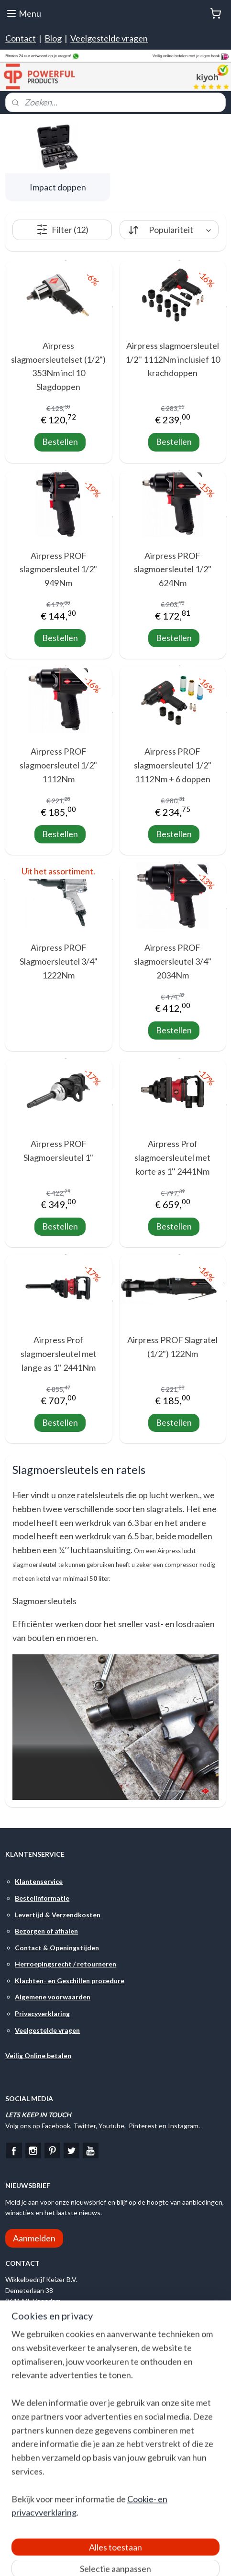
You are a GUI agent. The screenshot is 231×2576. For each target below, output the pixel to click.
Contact (20, 38)
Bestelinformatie (42, 1898)
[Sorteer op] (169, 230)
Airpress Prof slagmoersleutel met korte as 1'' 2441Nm (172, 1157)
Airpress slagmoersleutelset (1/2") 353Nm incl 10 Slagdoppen (58, 366)
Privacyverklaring (42, 2013)
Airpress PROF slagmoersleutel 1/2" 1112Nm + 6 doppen (172, 765)
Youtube (111, 2126)
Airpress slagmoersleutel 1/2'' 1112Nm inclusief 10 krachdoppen (172, 359)
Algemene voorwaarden (52, 1997)
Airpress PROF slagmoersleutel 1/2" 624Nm (172, 569)
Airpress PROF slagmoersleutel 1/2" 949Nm (58, 569)
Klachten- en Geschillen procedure (69, 1981)
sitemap (150, 2558)
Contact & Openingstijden (57, 1948)
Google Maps (27, 2411)
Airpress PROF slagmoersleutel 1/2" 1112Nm (58, 765)
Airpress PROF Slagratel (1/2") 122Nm (172, 1347)
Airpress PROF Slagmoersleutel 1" (58, 1150)
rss (168, 2558)
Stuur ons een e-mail (54, 2358)
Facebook (56, 2126)
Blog (53, 38)
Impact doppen (58, 187)
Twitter (84, 2126)
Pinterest (143, 2126)
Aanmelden (34, 2238)
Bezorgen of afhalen (46, 1931)
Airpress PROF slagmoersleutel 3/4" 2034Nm (172, 961)
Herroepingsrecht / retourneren (65, 1964)
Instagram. (184, 2126)
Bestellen (60, 441)
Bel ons (31, 2334)
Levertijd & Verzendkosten (58, 1915)
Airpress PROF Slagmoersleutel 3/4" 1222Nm (59, 961)
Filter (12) (62, 229)
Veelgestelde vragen (109, 38)
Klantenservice (39, 1881)
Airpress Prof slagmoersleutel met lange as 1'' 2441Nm (59, 1354)
